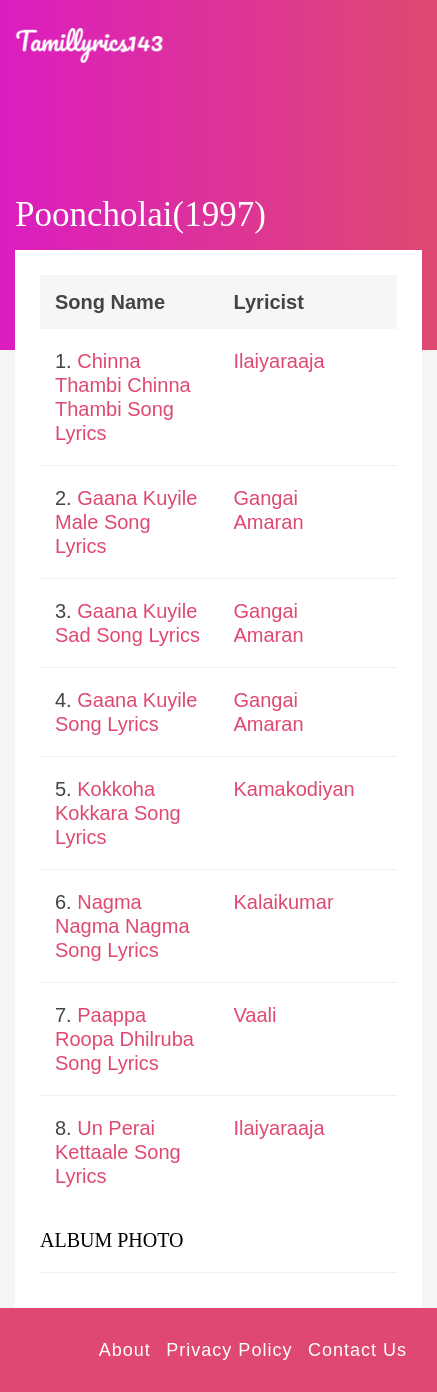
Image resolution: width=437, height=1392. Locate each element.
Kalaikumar (284, 902)
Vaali (255, 1015)
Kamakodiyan (294, 789)
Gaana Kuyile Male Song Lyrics (126, 522)
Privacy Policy (229, 1350)
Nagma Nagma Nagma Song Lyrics (122, 926)
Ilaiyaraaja (279, 361)
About (125, 1350)
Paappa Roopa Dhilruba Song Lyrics (124, 1039)
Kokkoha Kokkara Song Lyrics (118, 813)
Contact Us (357, 1350)
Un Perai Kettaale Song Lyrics (118, 1152)
